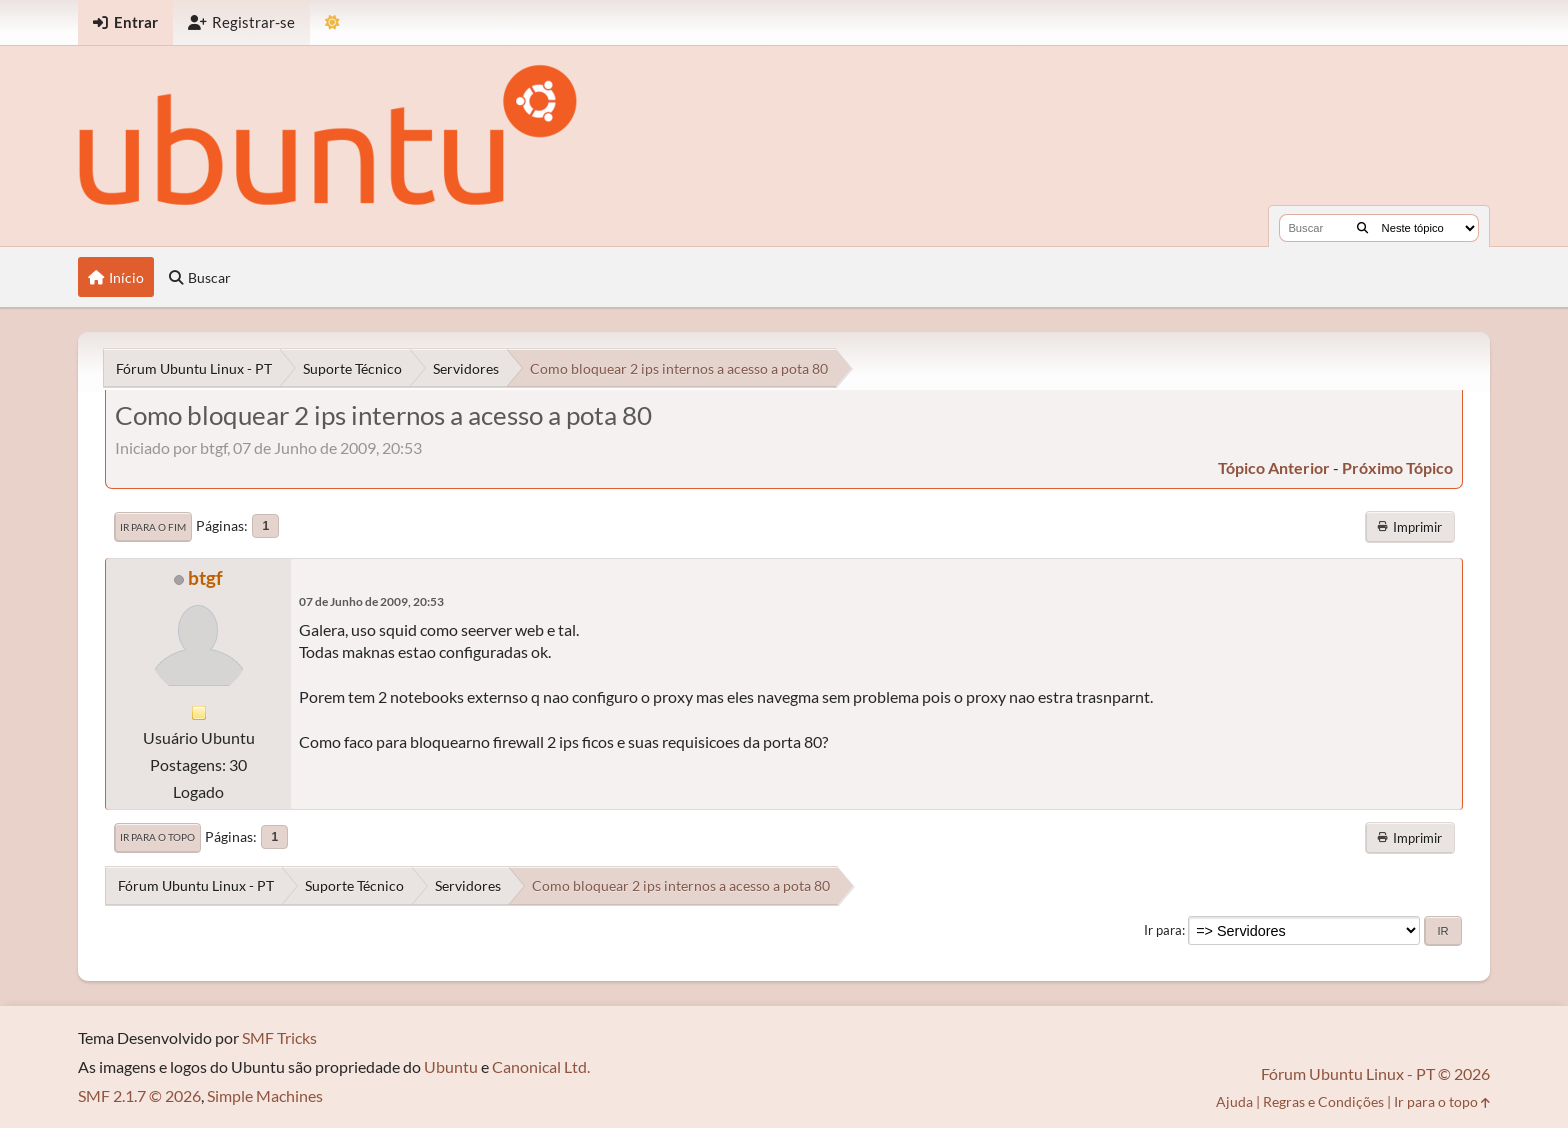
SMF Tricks (279, 1037)
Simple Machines (265, 1095)
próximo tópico (1397, 467)
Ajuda (1234, 1101)
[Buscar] (1362, 228)
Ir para (1163, 930)
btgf (205, 577)
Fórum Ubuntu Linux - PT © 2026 (1375, 1073)
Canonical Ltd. (541, 1066)
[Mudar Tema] (332, 22)
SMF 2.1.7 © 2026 (139, 1095)
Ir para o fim (153, 527)
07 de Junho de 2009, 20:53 (371, 601)
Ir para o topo (157, 837)
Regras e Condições (1323, 1101)
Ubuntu (451, 1066)
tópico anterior (1274, 467)
